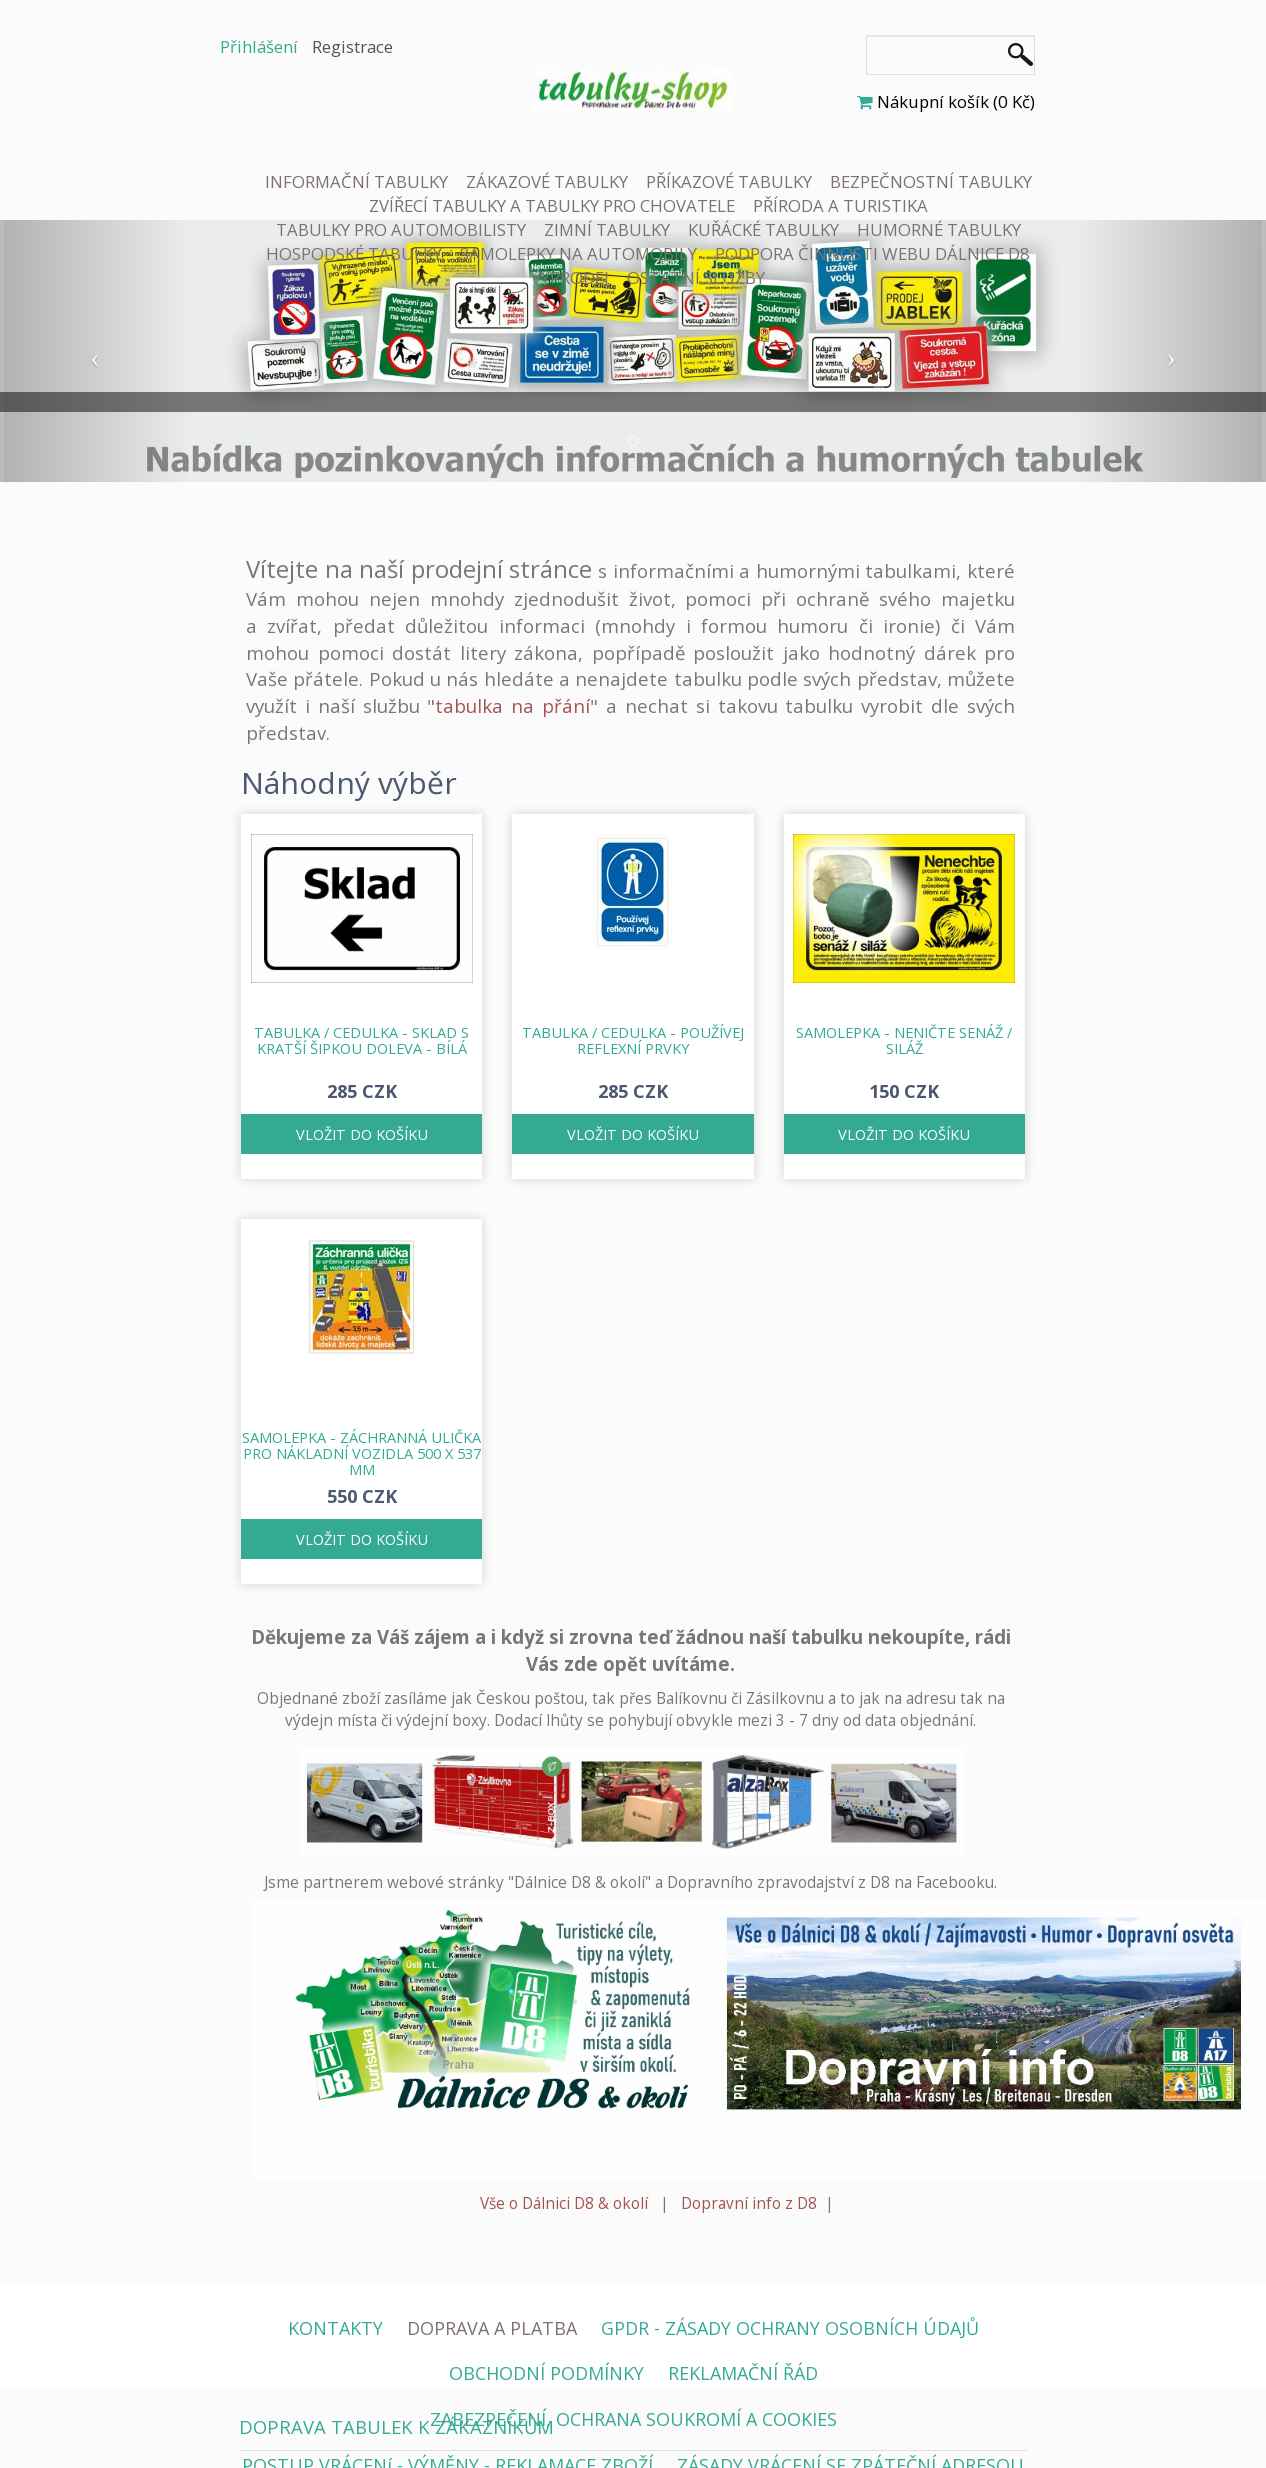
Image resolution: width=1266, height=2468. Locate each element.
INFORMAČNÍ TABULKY (356, 181)
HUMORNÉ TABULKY (939, 229)
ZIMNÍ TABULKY (607, 229)
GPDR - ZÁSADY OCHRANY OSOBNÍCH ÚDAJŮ (790, 2328)
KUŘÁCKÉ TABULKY (763, 229)
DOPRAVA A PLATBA (492, 2328)
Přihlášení (259, 46)
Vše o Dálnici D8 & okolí (564, 2203)
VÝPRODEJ (570, 277)
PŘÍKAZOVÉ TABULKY (729, 181)
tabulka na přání (512, 705)
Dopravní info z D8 (749, 2203)
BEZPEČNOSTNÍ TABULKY (931, 181)
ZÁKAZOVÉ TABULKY (547, 181)
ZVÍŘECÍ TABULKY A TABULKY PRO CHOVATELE (552, 205)
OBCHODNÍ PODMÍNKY (546, 2373)
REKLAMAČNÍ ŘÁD (743, 2373)
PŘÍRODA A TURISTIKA (840, 205)
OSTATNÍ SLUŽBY (696, 277)
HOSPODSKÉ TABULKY (354, 253)
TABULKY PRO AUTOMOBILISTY (401, 229)
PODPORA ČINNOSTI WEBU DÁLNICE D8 (872, 253)
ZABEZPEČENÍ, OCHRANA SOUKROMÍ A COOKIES (633, 2419)
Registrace (352, 46)
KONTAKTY (335, 2328)
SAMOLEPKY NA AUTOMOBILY (578, 253)
